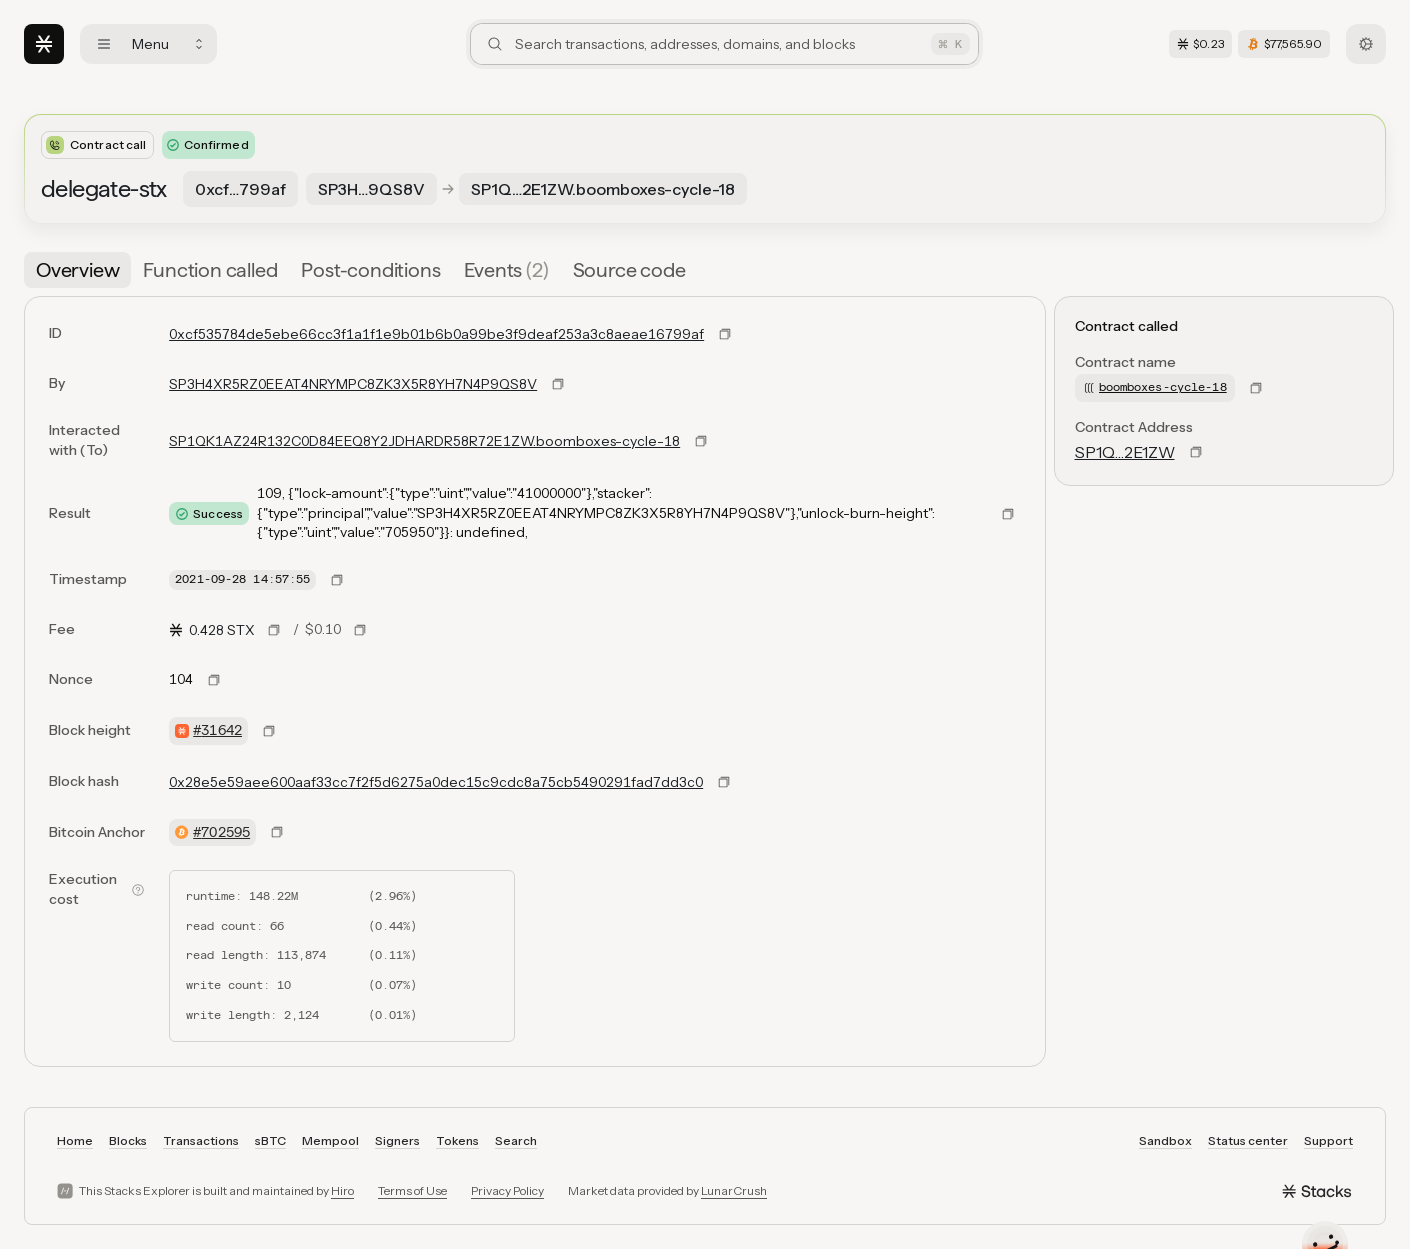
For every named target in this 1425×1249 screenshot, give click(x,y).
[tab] (77, 270)
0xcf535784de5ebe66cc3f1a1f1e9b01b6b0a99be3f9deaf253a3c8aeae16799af (436, 334)
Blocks (128, 1140)
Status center (1248, 1140)
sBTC (270, 1140)
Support (1328, 1140)
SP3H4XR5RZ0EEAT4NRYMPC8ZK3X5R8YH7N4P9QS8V (353, 384)
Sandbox (1165, 1140)
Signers (397, 1140)
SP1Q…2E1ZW (1125, 452)
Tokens (457, 1140)
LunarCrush (734, 1190)
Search (516, 1140)
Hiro (342, 1190)
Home (75, 1140)
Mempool (330, 1140)
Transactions (201, 1140)
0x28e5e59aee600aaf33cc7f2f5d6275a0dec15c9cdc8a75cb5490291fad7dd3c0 (436, 782)
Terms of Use (412, 1190)
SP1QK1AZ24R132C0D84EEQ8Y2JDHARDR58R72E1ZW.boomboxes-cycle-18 (424, 441)
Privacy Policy (507, 1190)
